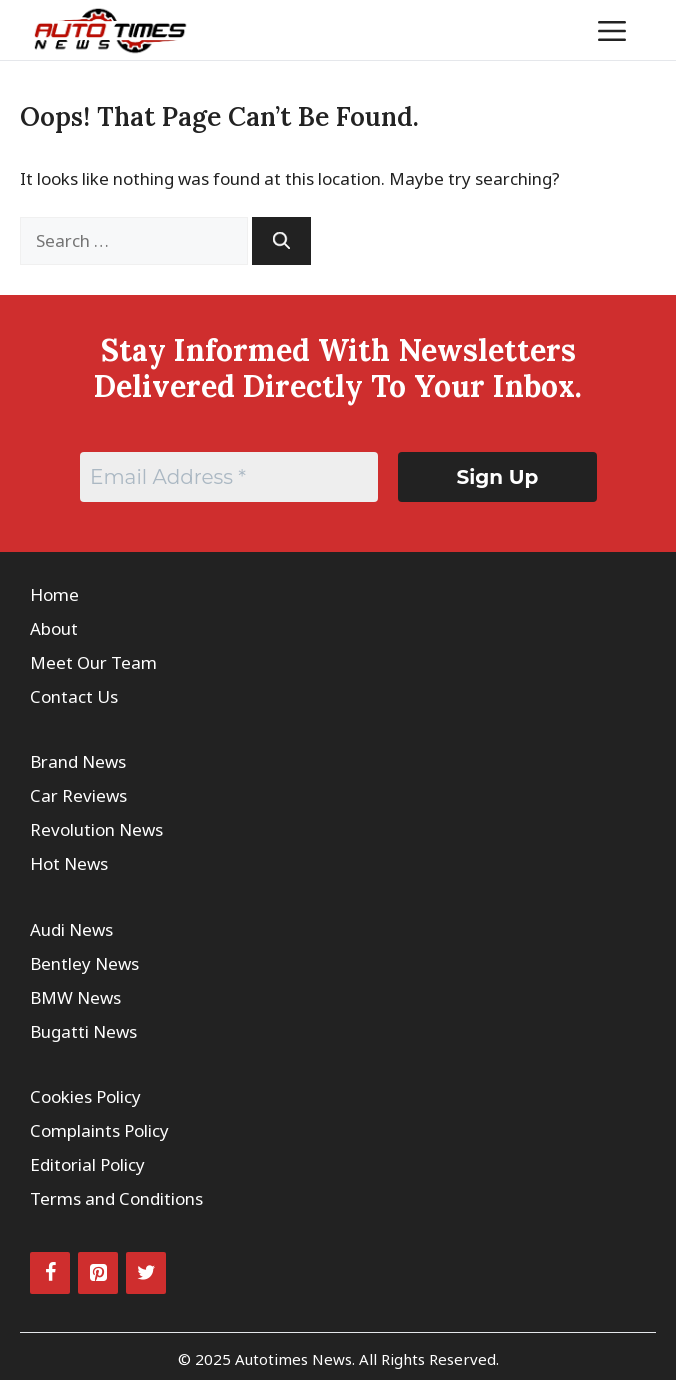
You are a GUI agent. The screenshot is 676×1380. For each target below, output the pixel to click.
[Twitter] (146, 1273)
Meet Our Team (93, 662)
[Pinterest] (98, 1273)
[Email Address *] (229, 477)
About (54, 628)
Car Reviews (78, 795)
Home (54, 594)
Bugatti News (83, 1031)
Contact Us (74, 696)
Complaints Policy (99, 1130)
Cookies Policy (85, 1096)
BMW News (75, 997)
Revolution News (96, 829)
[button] (550, 30)
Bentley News (84, 963)
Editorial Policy (87, 1164)
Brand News (78, 761)
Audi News (71, 929)
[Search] (281, 241)
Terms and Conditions (116, 1198)
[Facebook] (50, 1273)
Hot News (69, 863)
